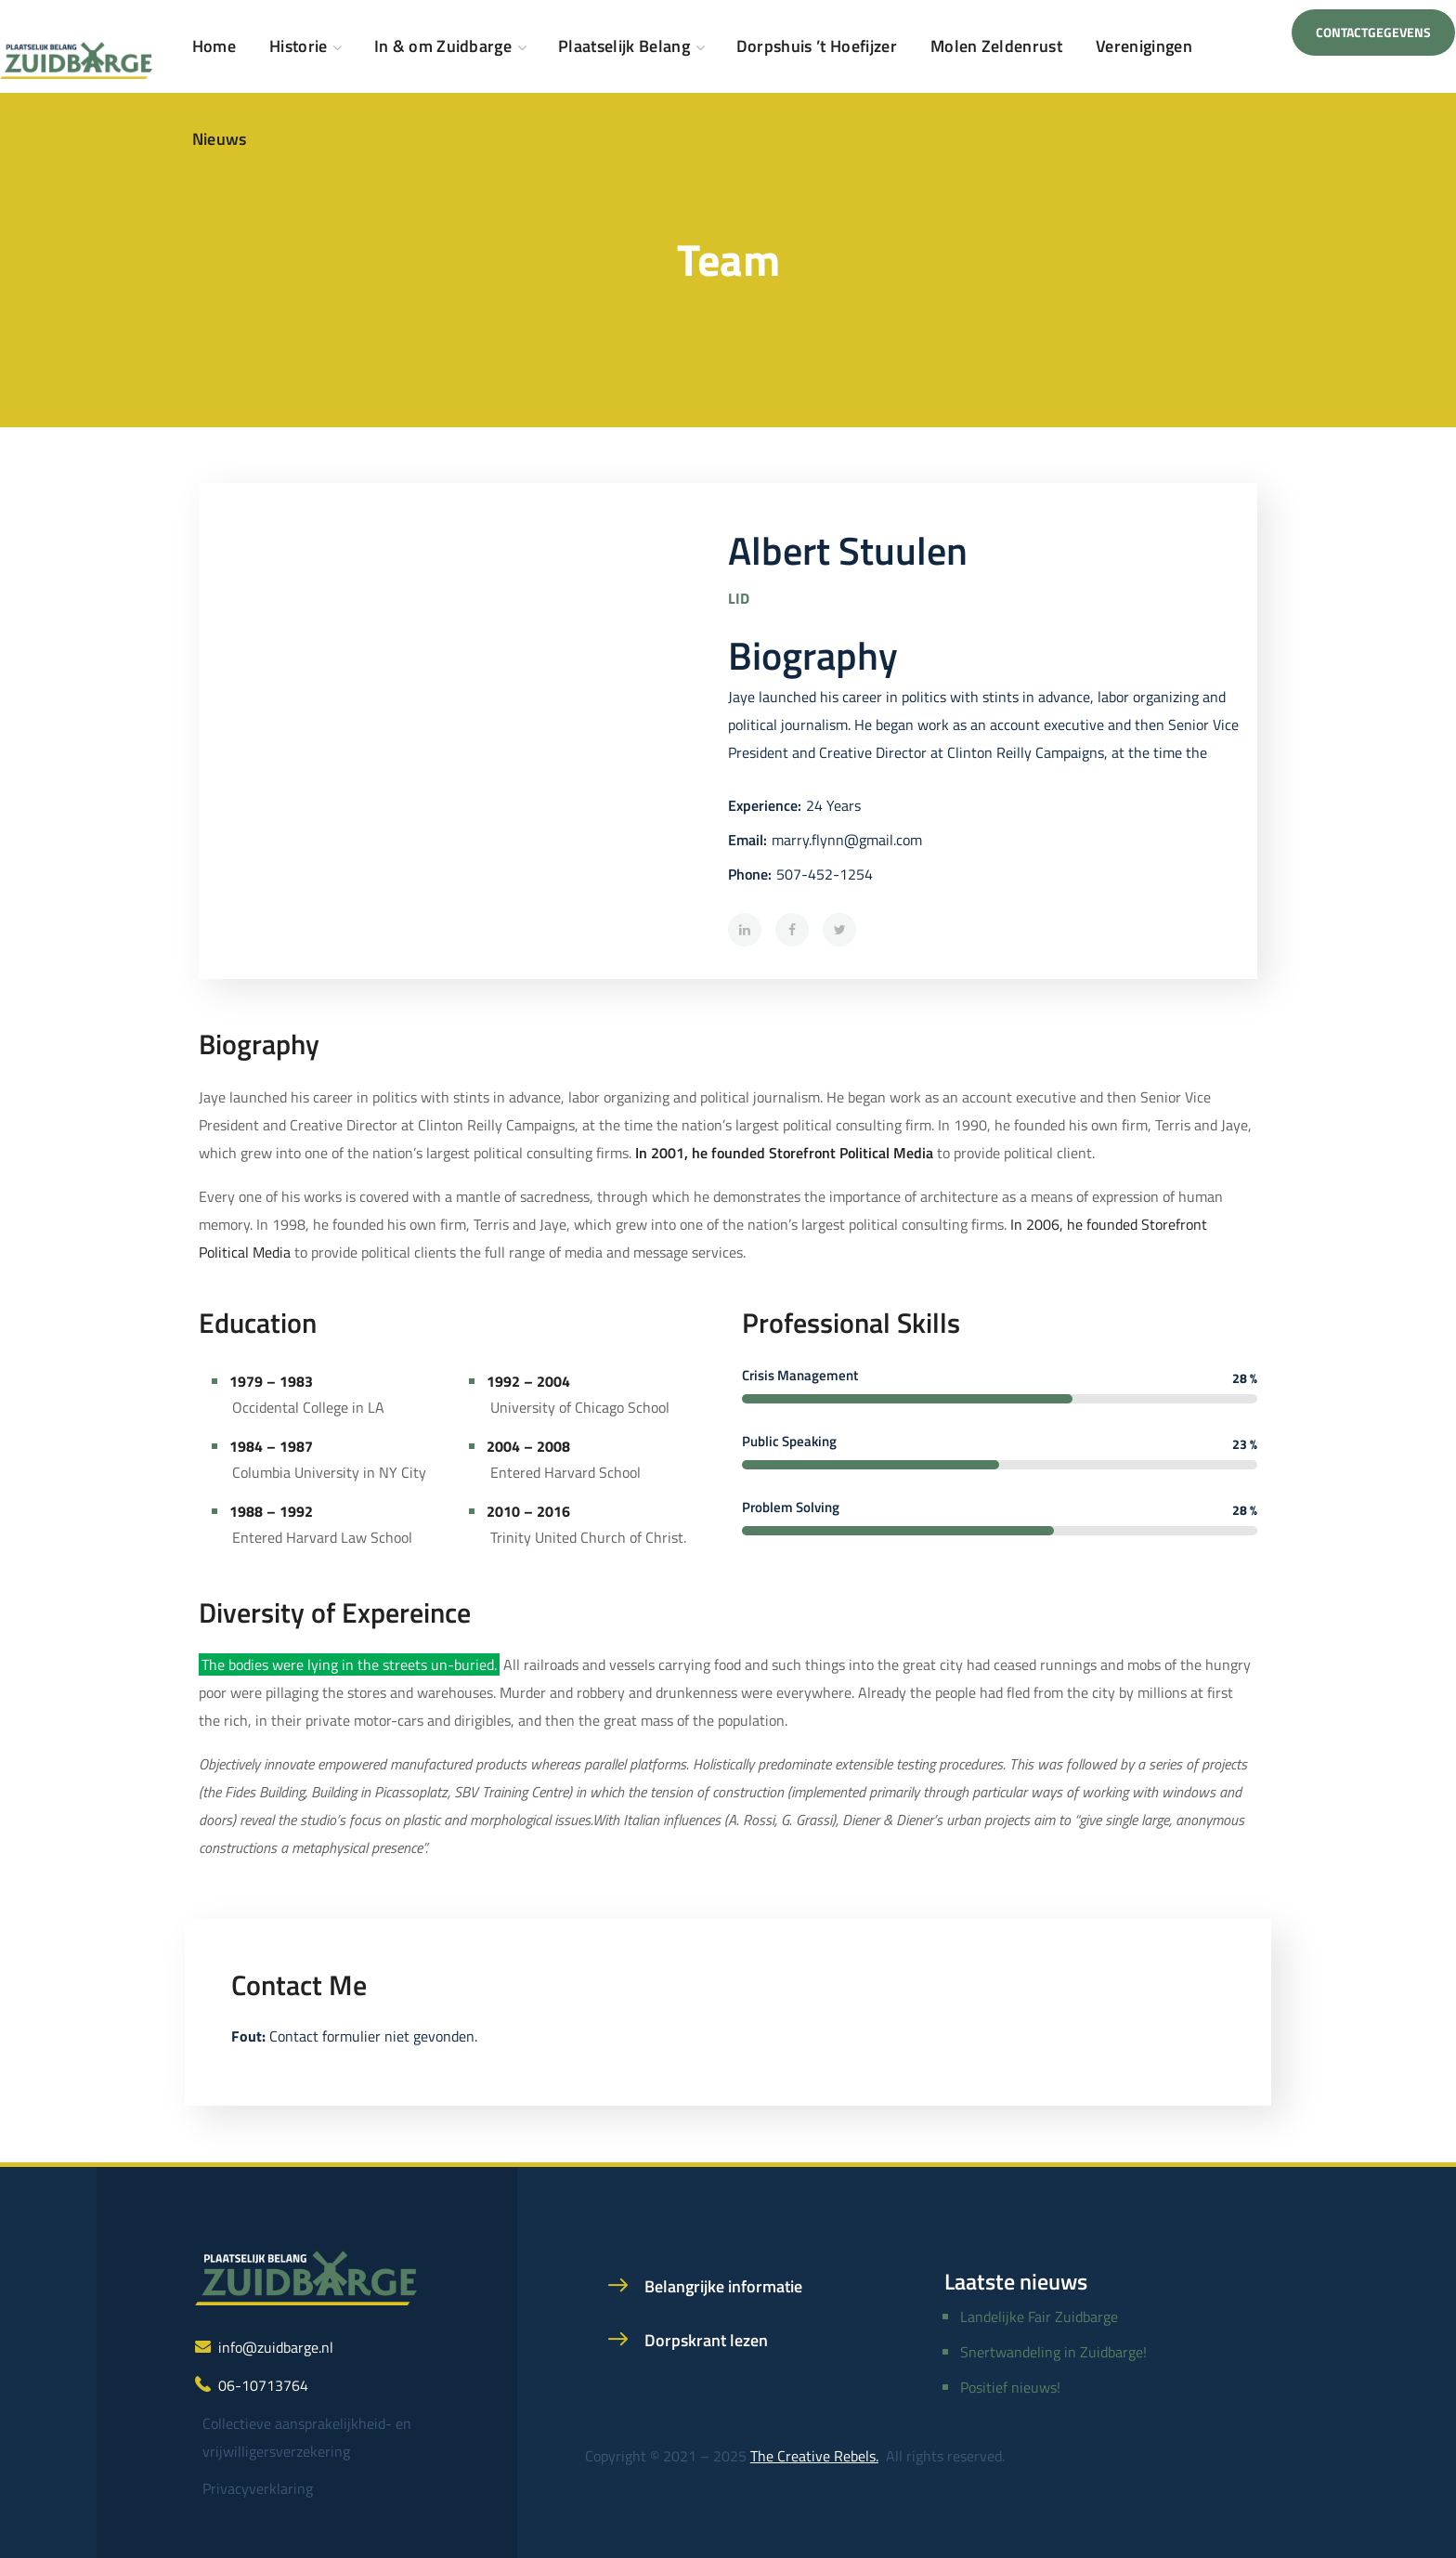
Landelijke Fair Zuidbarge (1039, 2316)
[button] (1373, 32)
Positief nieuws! (1010, 2387)
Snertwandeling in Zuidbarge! (1053, 2352)
